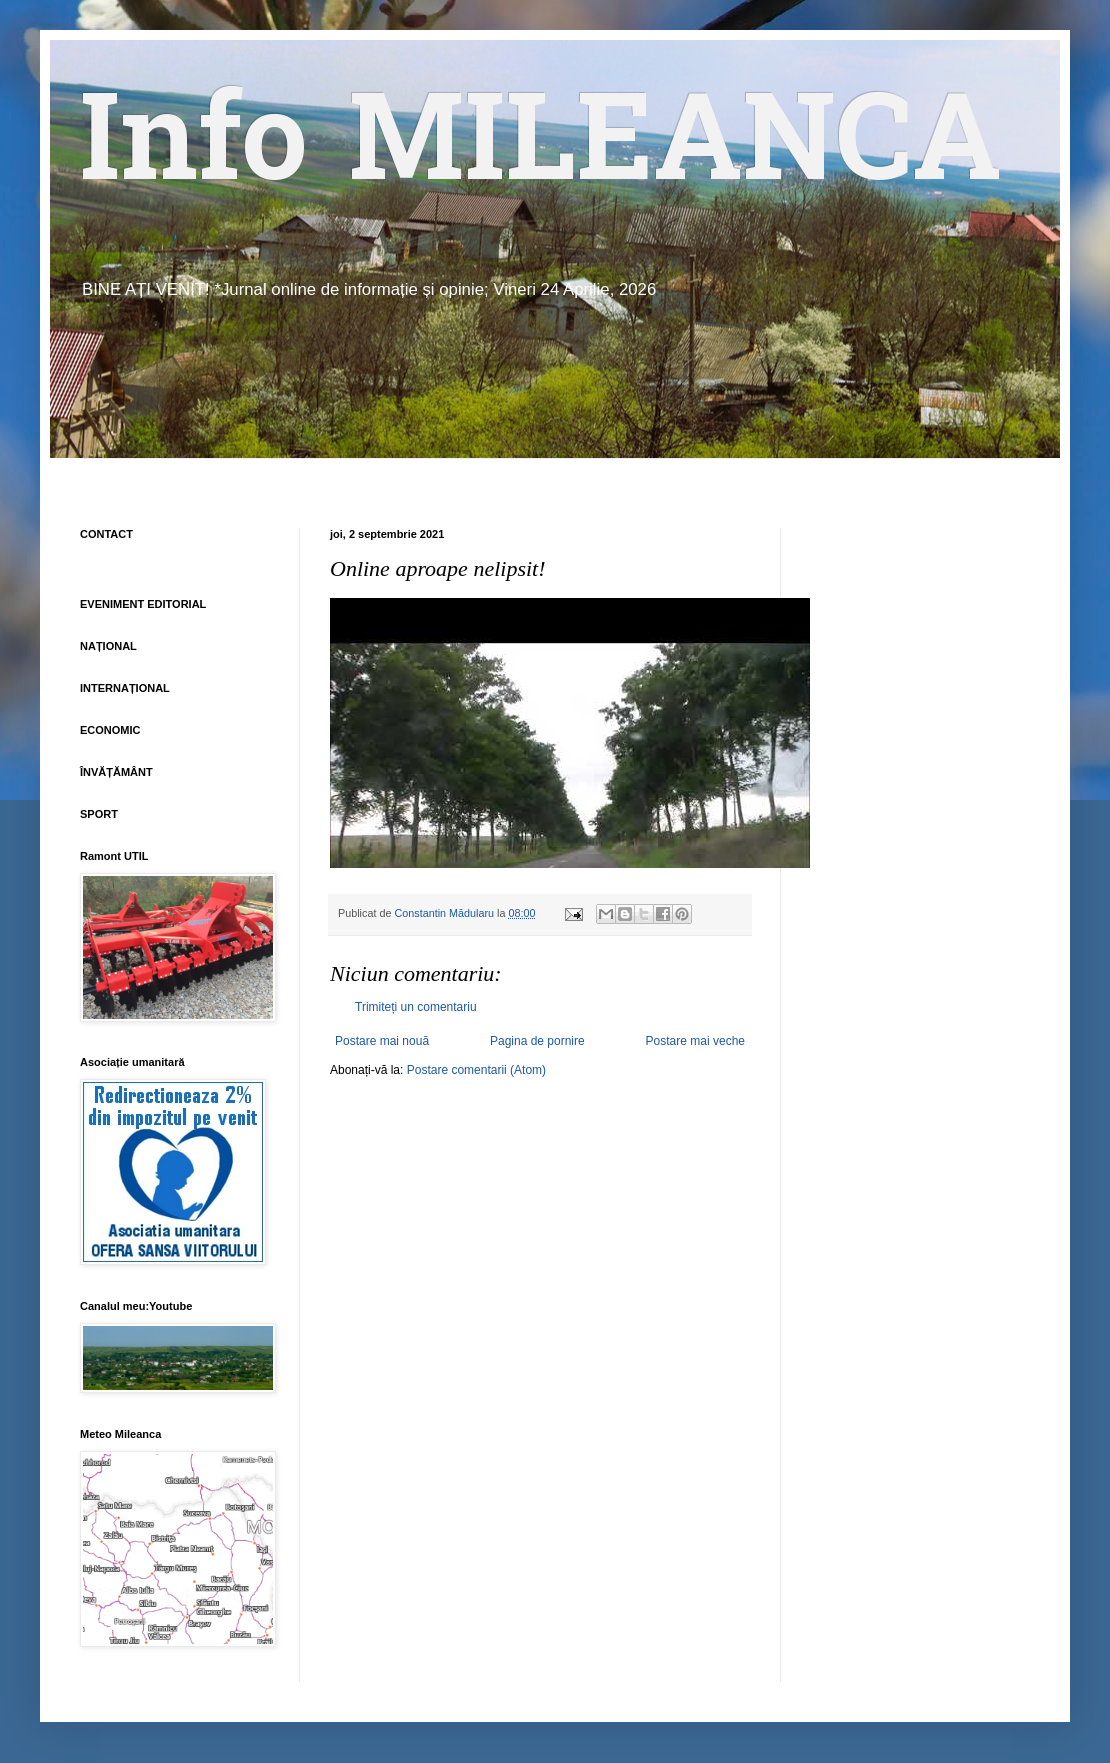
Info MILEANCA (541, 150)
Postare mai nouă (382, 1041)
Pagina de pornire (537, 1041)
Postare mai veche (695, 1041)
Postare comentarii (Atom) (476, 1070)
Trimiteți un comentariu (416, 1007)
